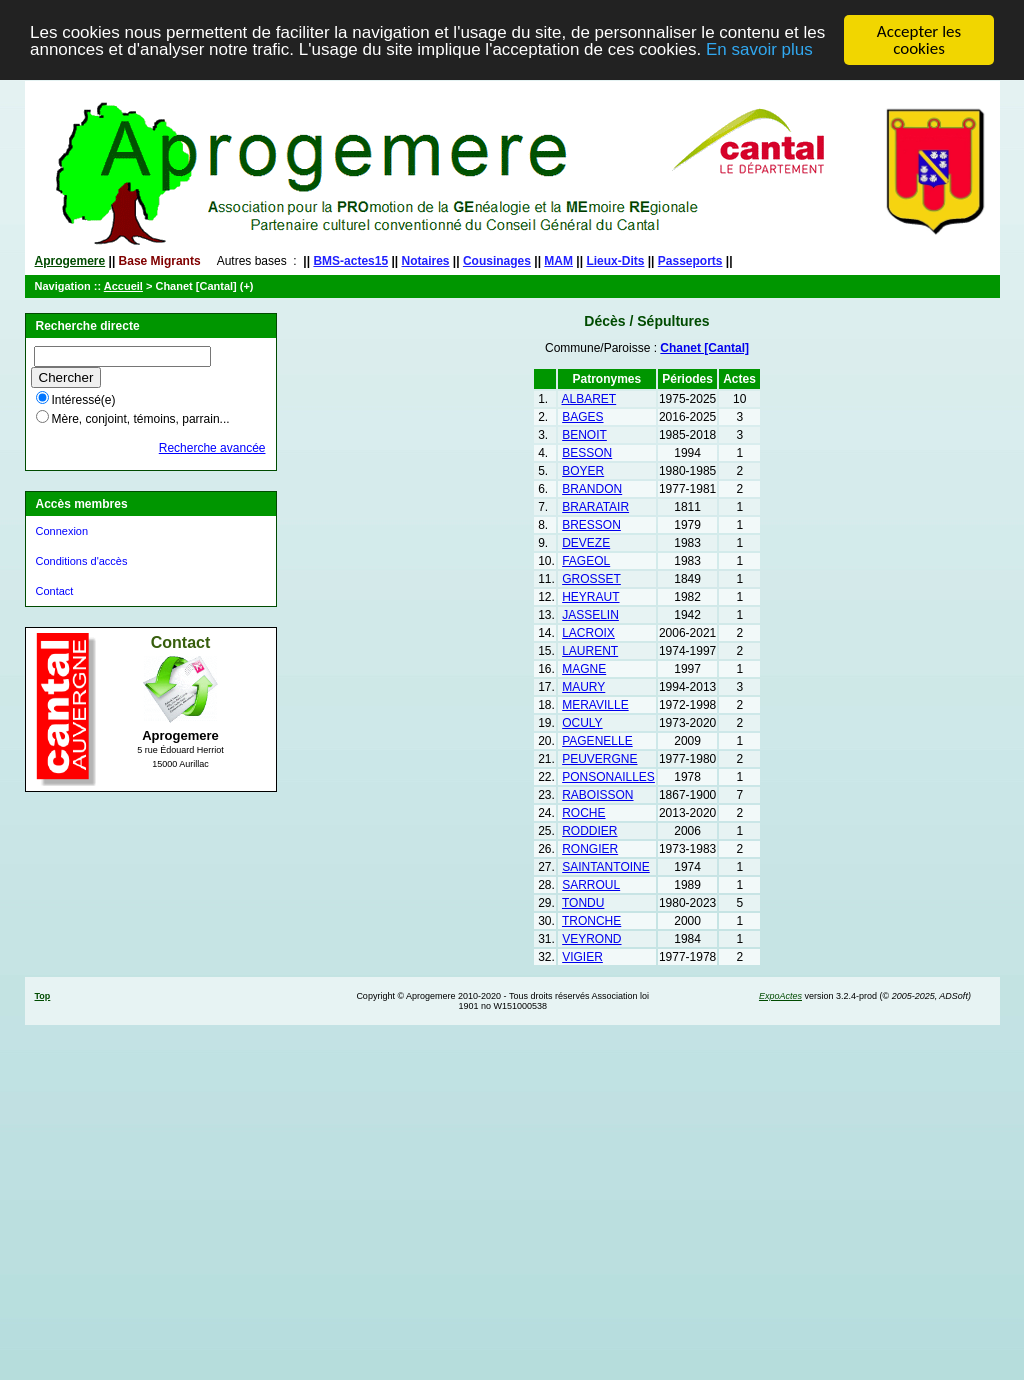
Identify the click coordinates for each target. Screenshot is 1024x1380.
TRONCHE (591, 921)
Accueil (123, 286)
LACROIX (588, 633)
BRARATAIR (595, 507)
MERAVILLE (595, 705)
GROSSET (591, 579)
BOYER (583, 471)
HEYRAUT (590, 597)
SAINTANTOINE (606, 867)
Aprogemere (70, 261)
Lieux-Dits (615, 261)
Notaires (426, 261)
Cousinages (497, 261)
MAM (558, 261)
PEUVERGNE (599, 759)
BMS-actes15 (350, 261)
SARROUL (591, 885)
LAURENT (590, 651)
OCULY (582, 723)
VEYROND (591, 939)
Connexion (62, 531)
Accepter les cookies (919, 40)
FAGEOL (586, 561)
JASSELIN (590, 615)
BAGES (582, 417)
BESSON (587, 453)
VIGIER (582, 957)
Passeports (690, 261)
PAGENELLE (597, 741)
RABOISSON (597, 795)
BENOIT (584, 435)
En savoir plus (759, 49)
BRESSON (591, 525)
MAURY (583, 687)
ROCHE (583, 813)
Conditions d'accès (82, 561)
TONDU (583, 903)
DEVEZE (586, 543)
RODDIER (589, 831)
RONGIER (590, 849)
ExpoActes (780, 996)
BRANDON (592, 489)
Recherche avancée (212, 448)
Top (43, 996)
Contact (55, 591)
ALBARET (589, 399)
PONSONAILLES (608, 777)
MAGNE (584, 669)
